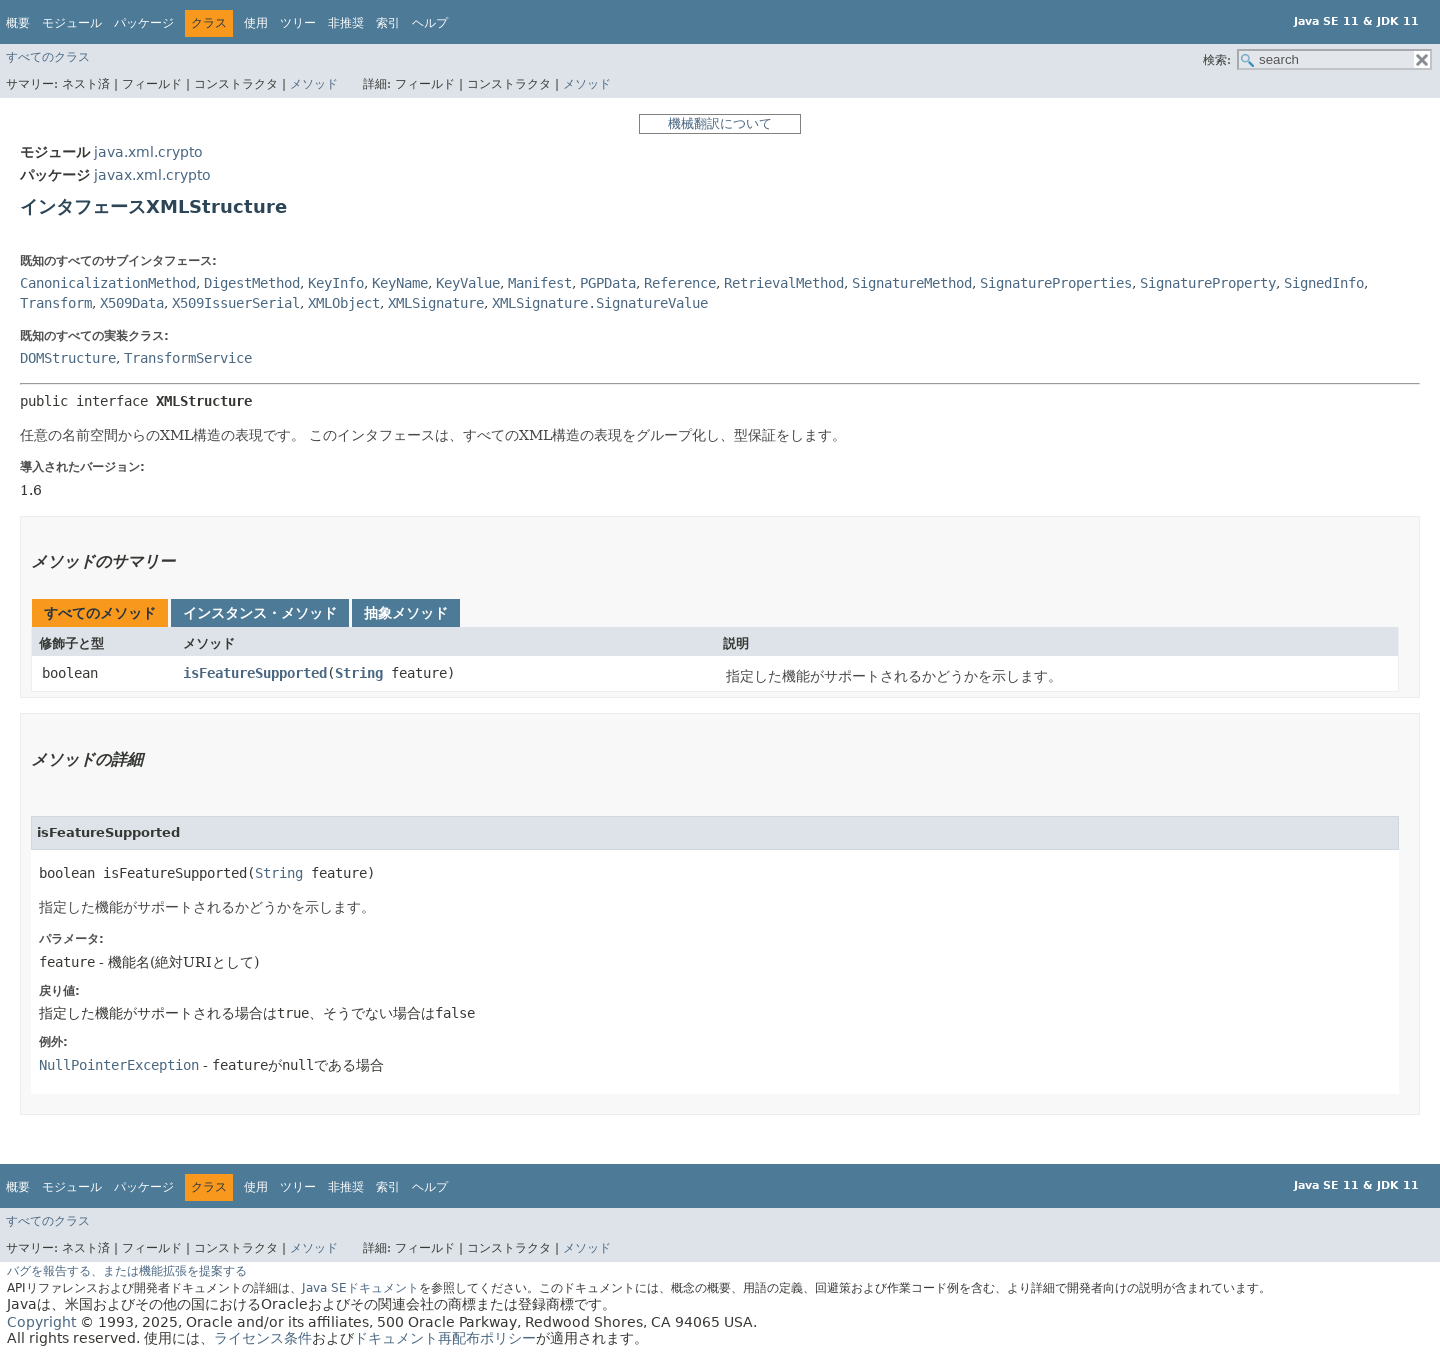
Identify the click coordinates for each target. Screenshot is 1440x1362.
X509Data (132, 303)
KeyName (400, 283)
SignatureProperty (1208, 283)
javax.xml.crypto (152, 175)
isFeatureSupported (255, 673)
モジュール (72, 23)
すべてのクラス (48, 57)
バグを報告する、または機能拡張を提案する (127, 1271)
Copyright (41, 1322)
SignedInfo (1324, 283)
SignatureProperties (1056, 283)
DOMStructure (68, 358)
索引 (388, 23)
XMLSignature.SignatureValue (600, 303)
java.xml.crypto (148, 152)
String (359, 673)
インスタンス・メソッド (260, 613)
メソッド (314, 84)
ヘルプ (430, 23)
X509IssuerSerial (236, 303)
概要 (18, 23)
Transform (56, 303)
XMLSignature (436, 303)
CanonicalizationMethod (108, 283)
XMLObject (344, 303)
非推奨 (346, 23)
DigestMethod (252, 283)
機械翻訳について (720, 123)
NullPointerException (119, 1065)
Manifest (540, 283)
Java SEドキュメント (360, 1288)
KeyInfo (336, 283)
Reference (680, 283)
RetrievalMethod (784, 283)
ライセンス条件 (263, 1338)
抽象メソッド (406, 613)
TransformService (188, 358)
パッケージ (144, 23)
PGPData (608, 283)
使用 (256, 23)
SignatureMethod (912, 283)
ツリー (298, 23)
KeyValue (468, 283)
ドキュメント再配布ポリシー (445, 1338)
